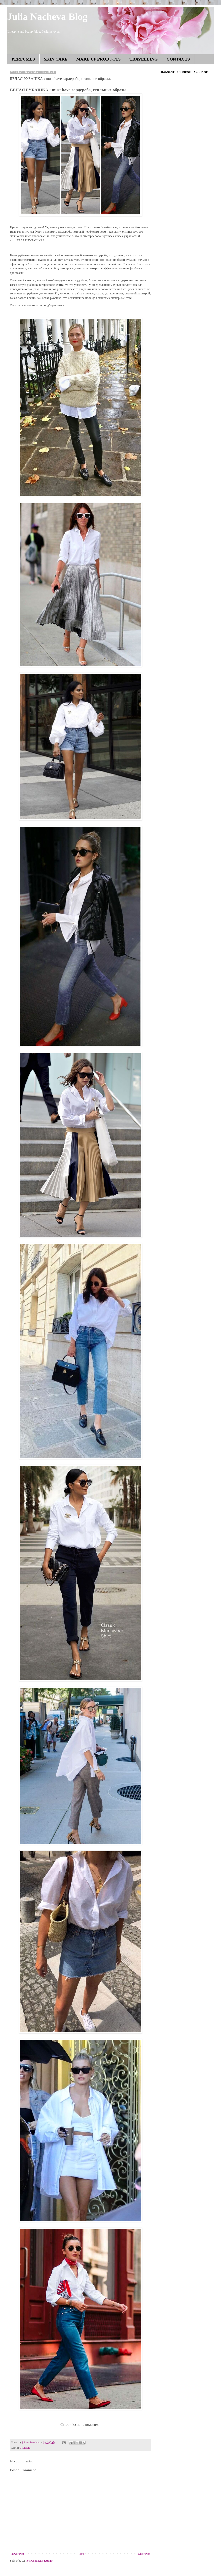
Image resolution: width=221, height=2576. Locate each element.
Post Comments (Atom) (39, 2560)
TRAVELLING (144, 59)
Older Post (144, 2553)
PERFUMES (23, 59)
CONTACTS (178, 59)
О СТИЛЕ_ (26, 2447)
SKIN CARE (56, 59)
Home (81, 2553)
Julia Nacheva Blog (47, 16)
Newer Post (17, 2553)
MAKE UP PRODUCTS (98, 59)
